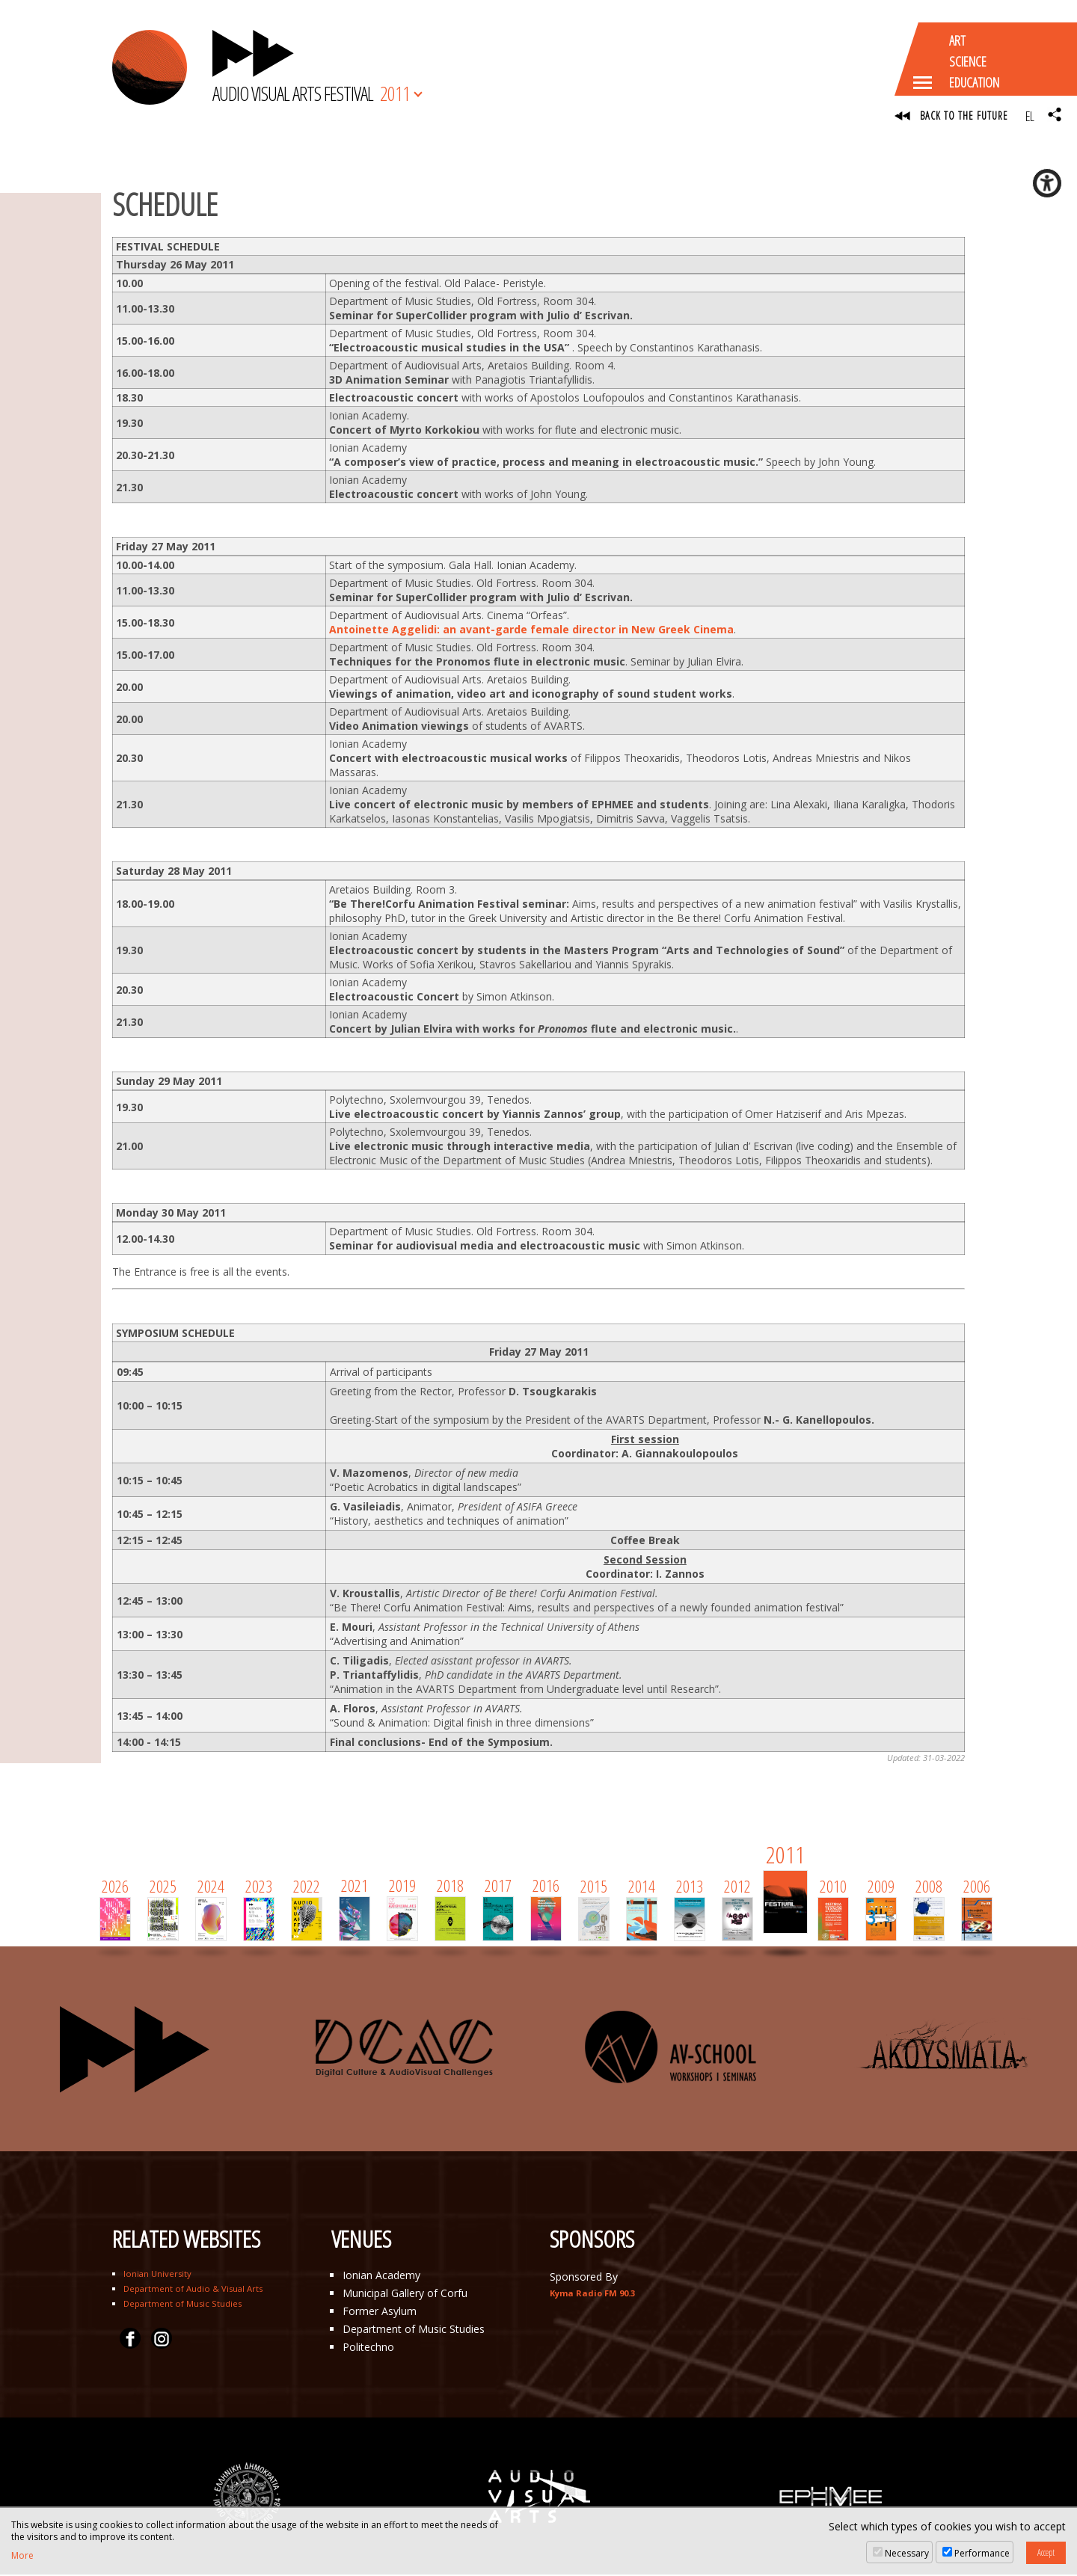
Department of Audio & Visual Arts (193, 2290)
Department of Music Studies (182, 2305)
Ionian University (157, 2275)
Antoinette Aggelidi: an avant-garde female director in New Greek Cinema (531, 631)
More (22, 2556)
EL (1029, 116)
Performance (982, 2553)
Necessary (907, 2553)
